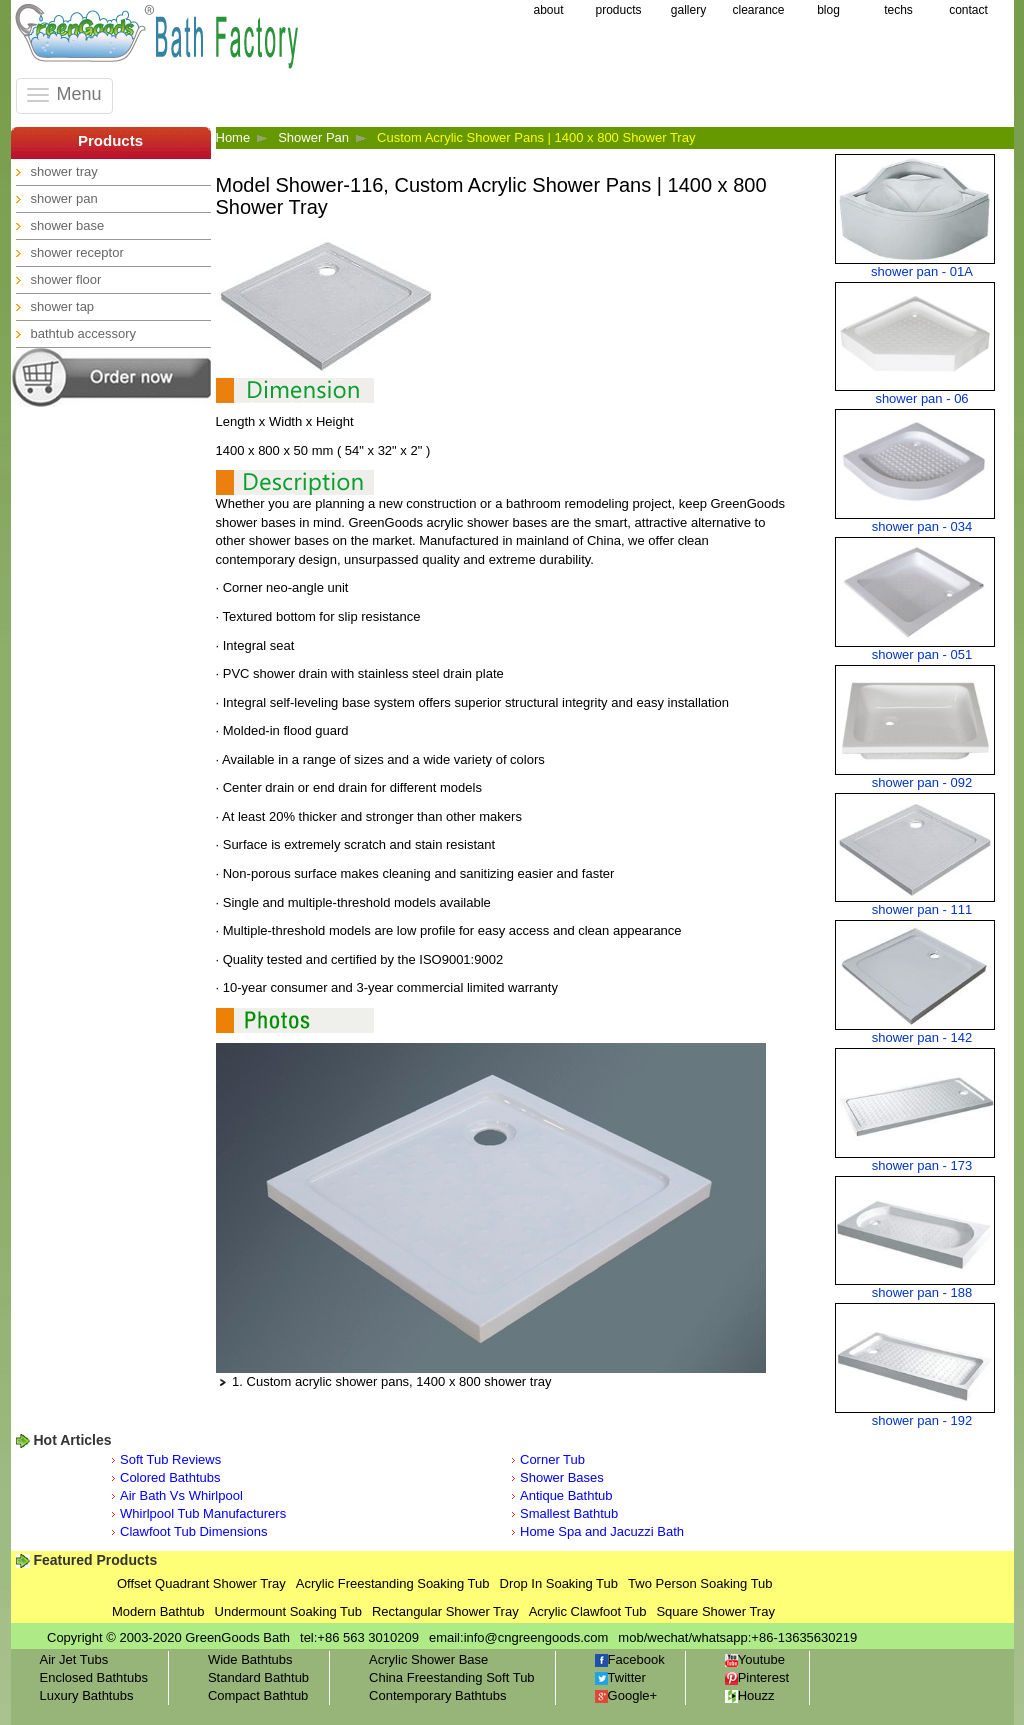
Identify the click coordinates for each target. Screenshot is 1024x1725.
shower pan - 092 (922, 782)
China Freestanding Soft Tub (452, 1677)
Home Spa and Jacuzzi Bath (602, 1531)
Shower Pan (313, 137)
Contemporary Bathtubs (437, 1695)
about (548, 10)
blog (828, 10)
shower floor (66, 279)
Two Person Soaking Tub (700, 1583)
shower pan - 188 (922, 1292)
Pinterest (757, 1677)
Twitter (620, 1677)
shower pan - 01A (922, 271)
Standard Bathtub (258, 1677)
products (618, 10)
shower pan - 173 (922, 1165)
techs (898, 10)
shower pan (64, 198)
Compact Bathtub (258, 1695)
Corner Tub (552, 1459)
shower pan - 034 (922, 526)
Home (233, 137)
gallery (688, 10)
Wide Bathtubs (250, 1659)
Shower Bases (562, 1477)
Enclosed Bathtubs (94, 1677)
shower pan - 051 (922, 654)
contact (968, 10)
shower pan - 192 (922, 1420)
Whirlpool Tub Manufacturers (203, 1513)
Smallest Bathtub (569, 1513)
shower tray (64, 171)
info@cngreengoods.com (536, 1637)
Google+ (626, 1695)
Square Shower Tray (715, 1611)
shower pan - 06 (921, 398)
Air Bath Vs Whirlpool (181, 1495)
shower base (68, 225)
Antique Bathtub (566, 1495)
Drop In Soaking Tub (559, 1583)
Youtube (755, 1659)
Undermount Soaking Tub (288, 1611)
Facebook (630, 1659)
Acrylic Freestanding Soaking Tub (393, 1583)
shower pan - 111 (922, 909)
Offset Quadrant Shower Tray (201, 1583)
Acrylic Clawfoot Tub (588, 1611)
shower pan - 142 (922, 1037)
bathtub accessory (84, 333)
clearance (758, 10)
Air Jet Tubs (74, 1659)
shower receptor (77, 252)
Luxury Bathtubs (87, 1695)
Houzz (750, 1695)
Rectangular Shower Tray (445, 1611)
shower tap (63, 306)
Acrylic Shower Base (428, 1659)
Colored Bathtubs (170, 1477)
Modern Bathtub (158, 1611)
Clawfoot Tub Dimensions (193, 1531)
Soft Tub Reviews (170, 1459)
